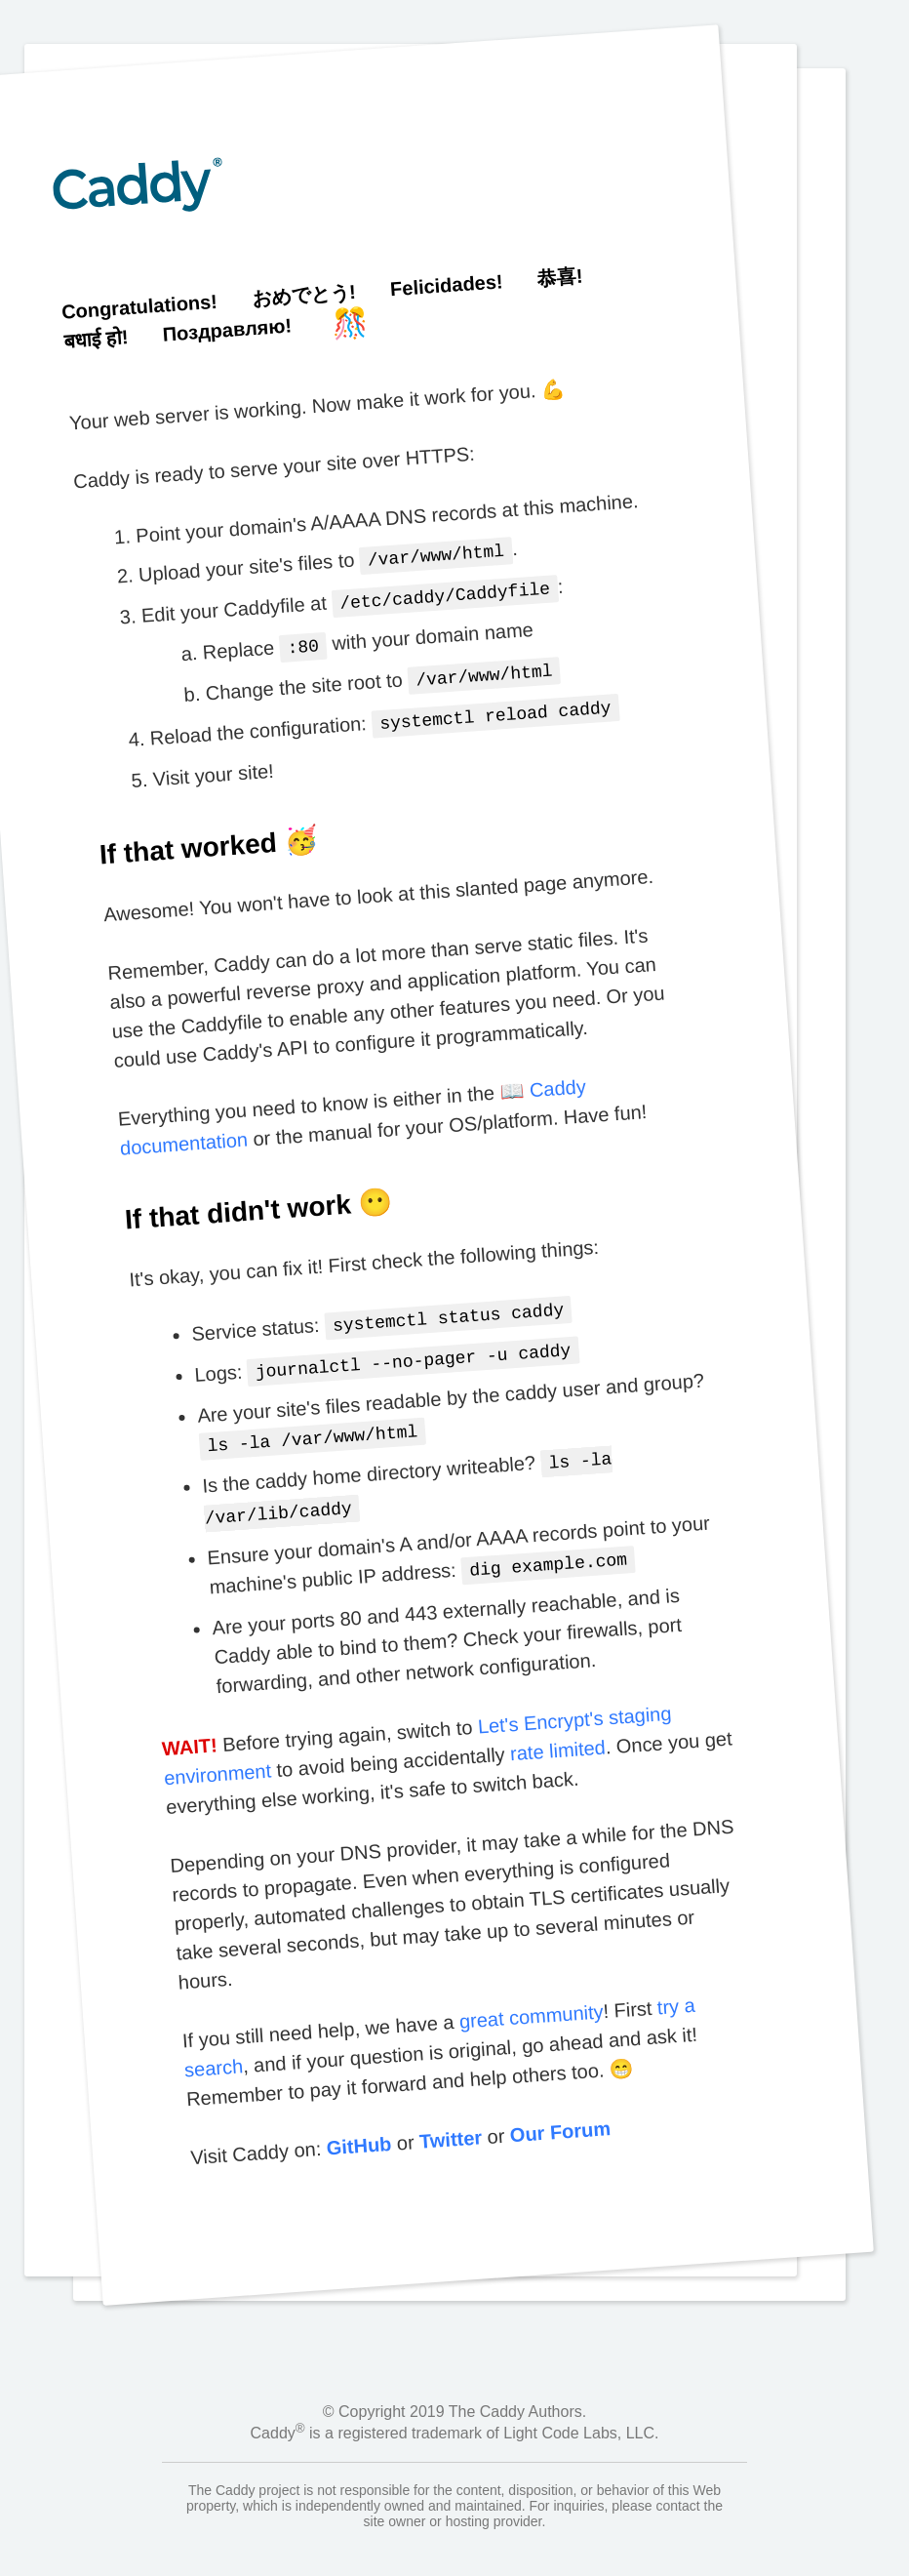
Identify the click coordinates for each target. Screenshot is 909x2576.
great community (530, 1994)
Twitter (450, 2117)
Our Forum (559, 2110)
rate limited (557, 1728)
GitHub (358, 2125)
